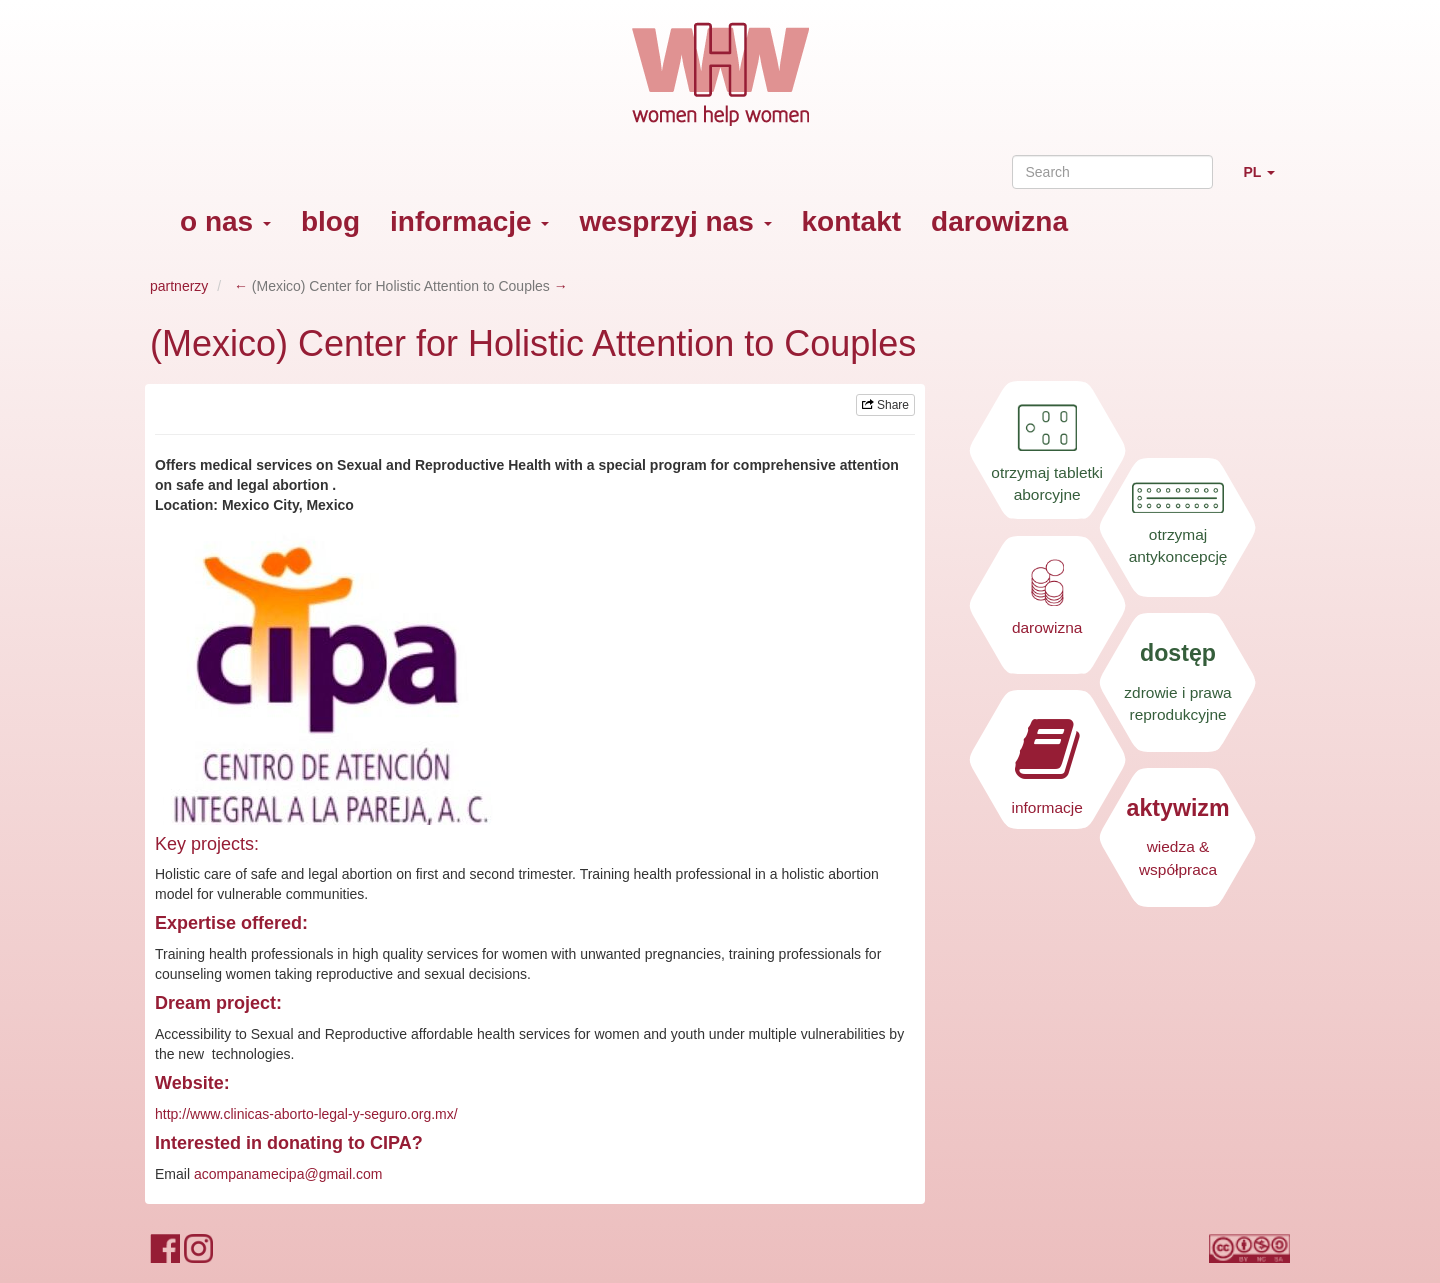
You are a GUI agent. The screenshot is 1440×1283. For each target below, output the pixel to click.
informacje (469, 221)
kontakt (852, 221)
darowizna (999, 221)
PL (1266, 180)
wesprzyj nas (675, 221)
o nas (225, 221)
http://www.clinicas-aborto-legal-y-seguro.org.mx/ (306, 1114)
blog (330, 221)
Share (885, 405)
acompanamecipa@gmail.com (288, 1174)
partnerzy (179, 286)
